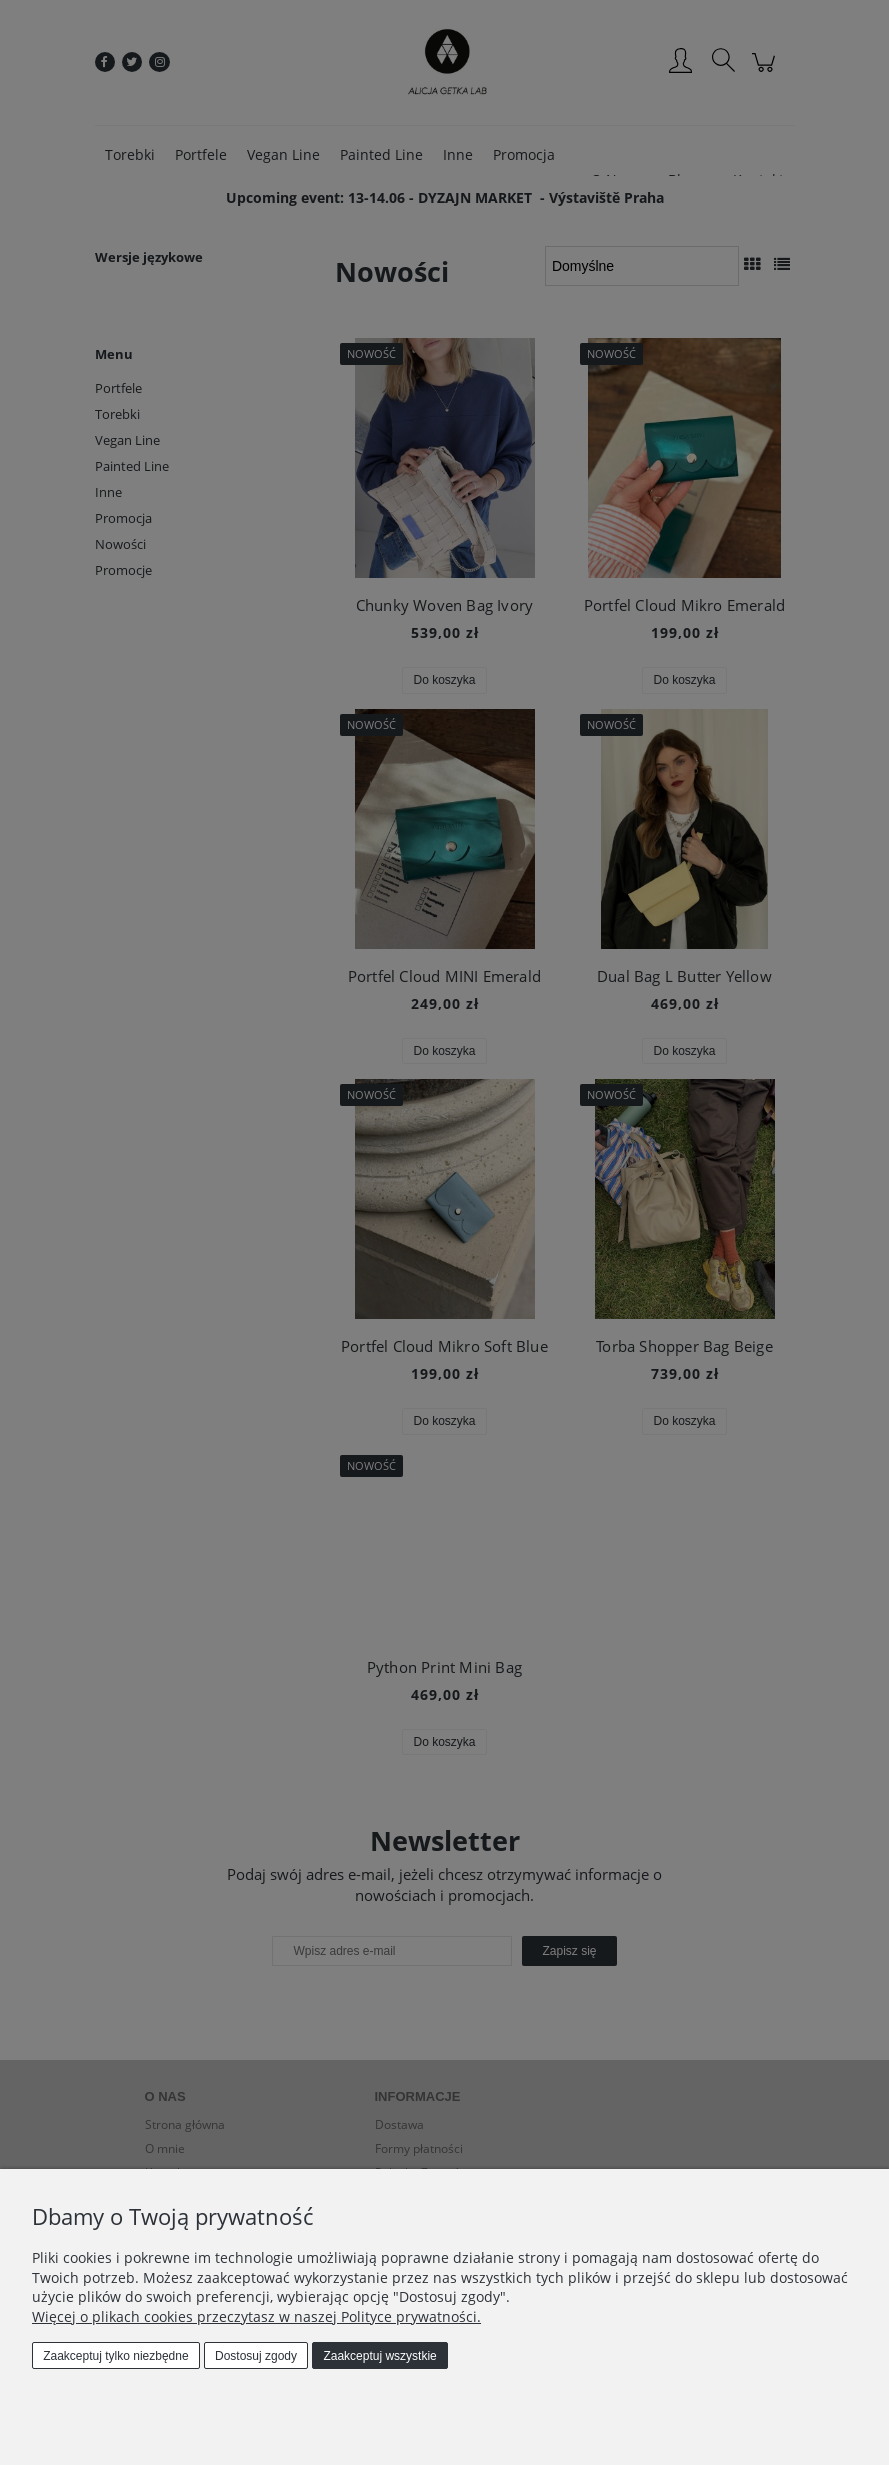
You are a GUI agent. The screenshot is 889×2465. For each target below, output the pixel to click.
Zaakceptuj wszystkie (379, 2356)
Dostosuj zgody (256, 2356)
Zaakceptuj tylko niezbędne (115, 2356)
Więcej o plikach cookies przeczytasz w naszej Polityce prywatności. (256, 2316)
